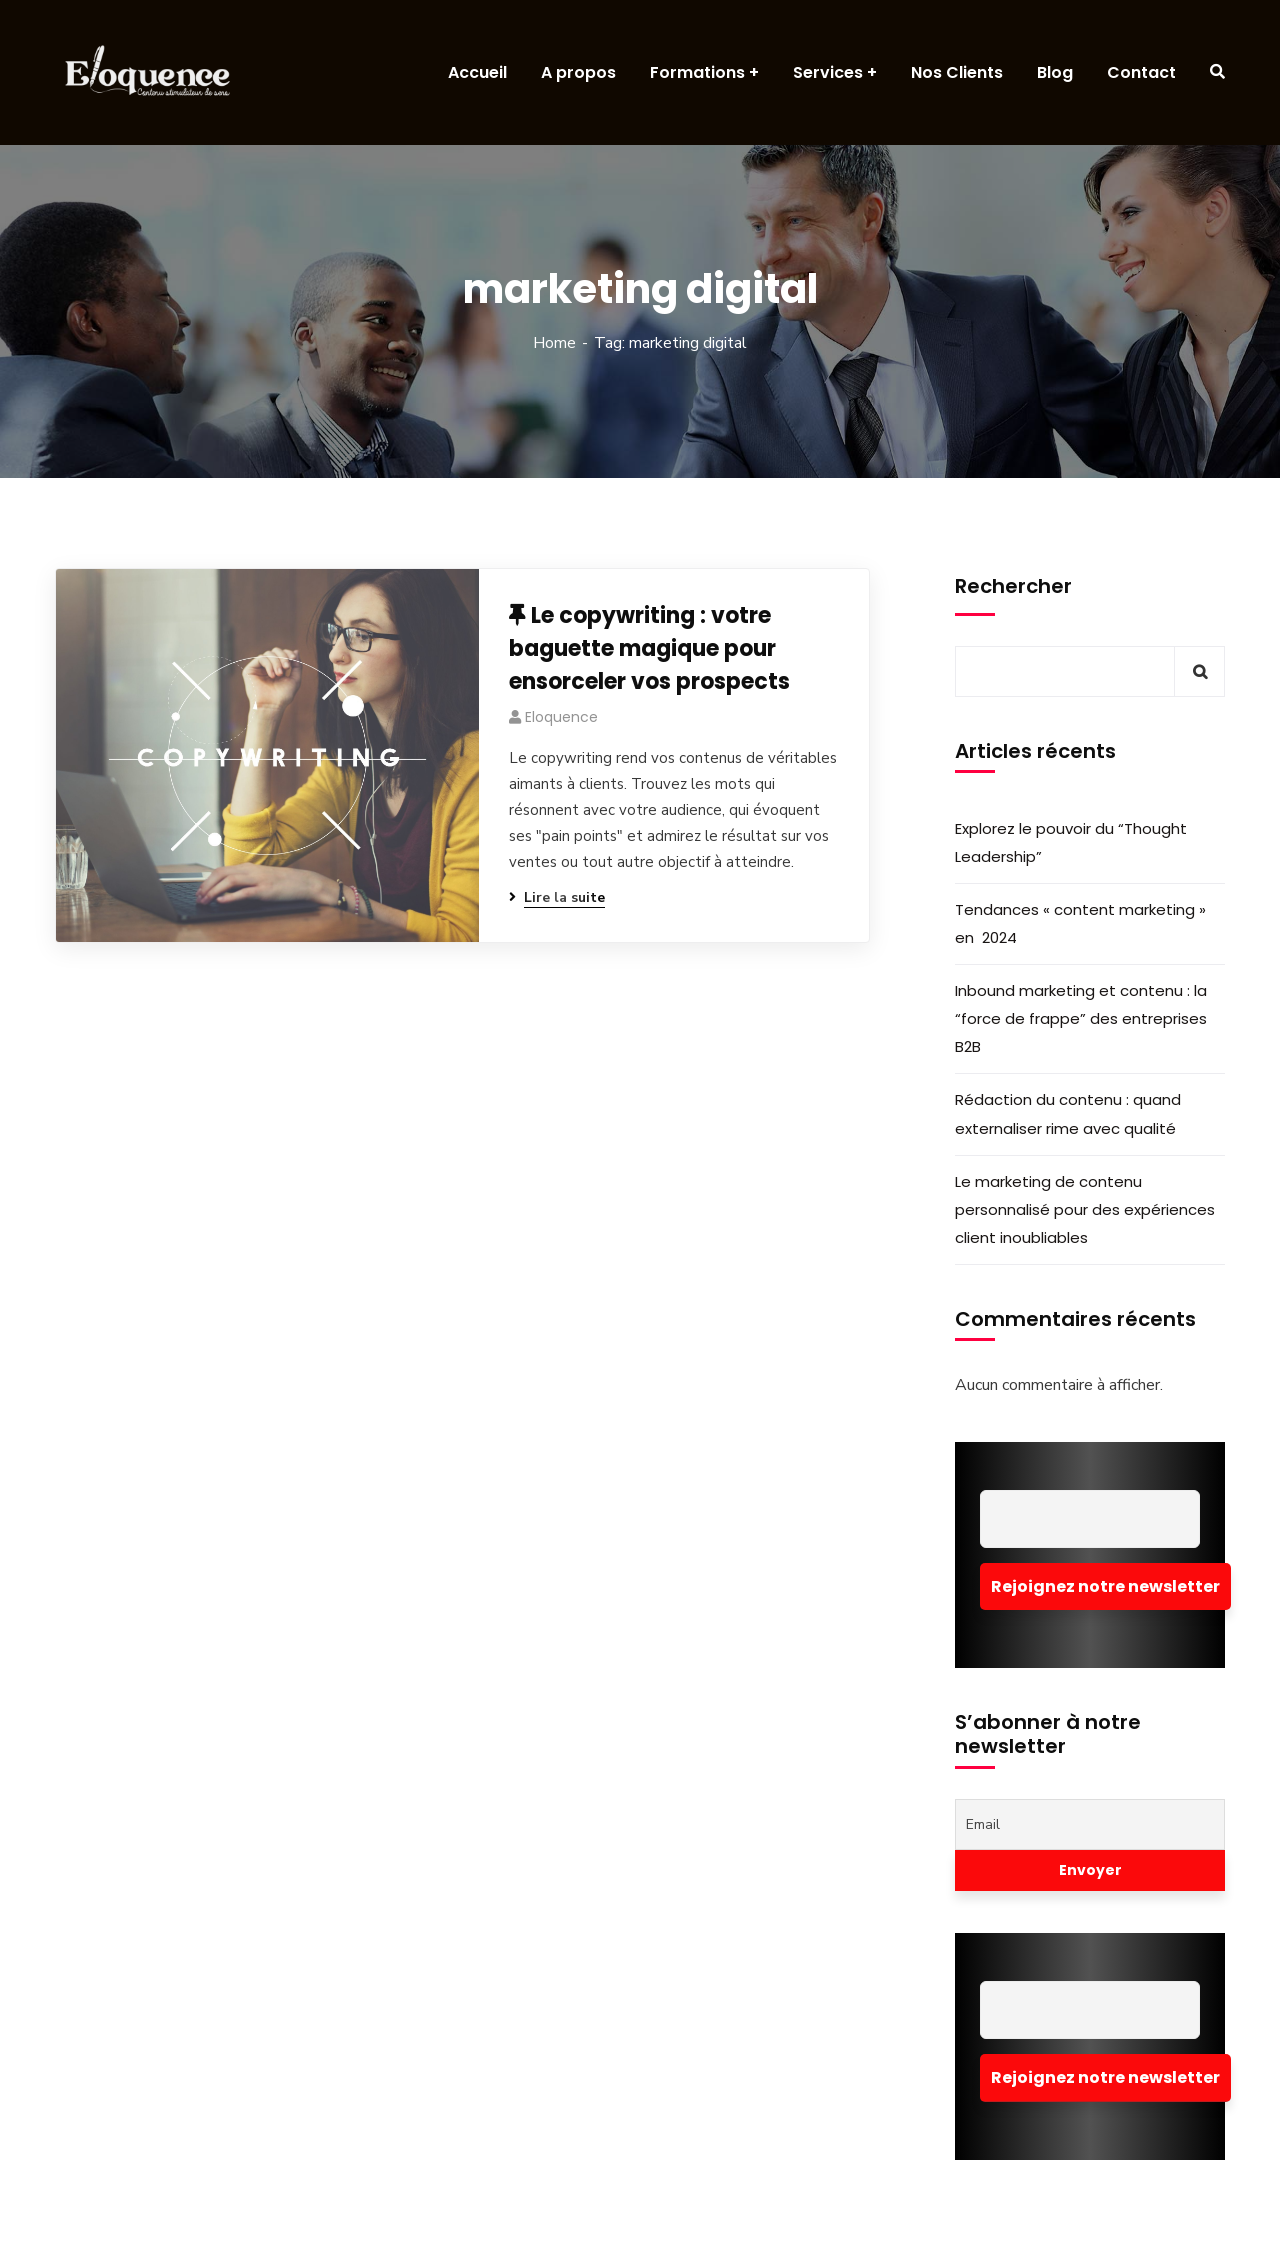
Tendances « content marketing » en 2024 (1080, 923)
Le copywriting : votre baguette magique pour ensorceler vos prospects (649, 648)
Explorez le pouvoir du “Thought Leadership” (1071, 842)
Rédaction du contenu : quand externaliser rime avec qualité (1068, 1113)
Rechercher (1013, 586)
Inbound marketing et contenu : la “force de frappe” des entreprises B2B (1081, 1018)
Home (554, 343)
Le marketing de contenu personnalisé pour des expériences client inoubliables (1085, 1209)
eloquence (561, 717)
